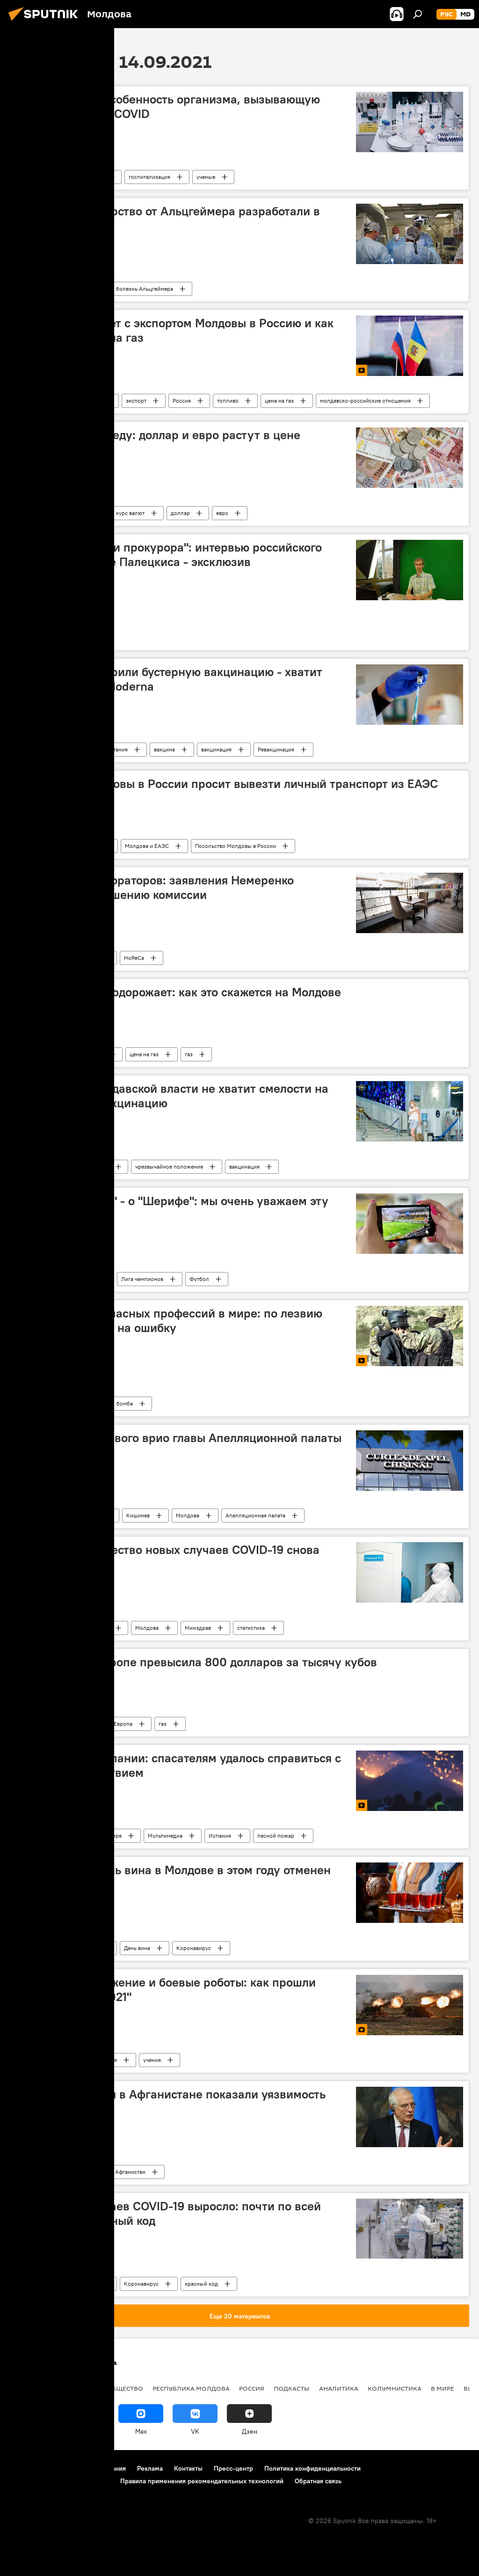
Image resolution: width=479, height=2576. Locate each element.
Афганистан (130, 2171)
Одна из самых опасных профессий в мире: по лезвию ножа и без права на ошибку (169, 1320)
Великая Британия (104, 749)
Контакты (188, 2468)
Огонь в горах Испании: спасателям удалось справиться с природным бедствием (178, 1765)
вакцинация (216, 749)
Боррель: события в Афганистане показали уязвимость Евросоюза (171, 2101)
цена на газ (279, 400)
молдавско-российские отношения (365, 400)
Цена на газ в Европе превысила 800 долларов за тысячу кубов (196, 1662)
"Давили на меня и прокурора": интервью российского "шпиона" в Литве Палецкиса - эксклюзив (169, 554)
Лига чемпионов (142, 1278)
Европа (123, 1723)
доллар (180, 512)
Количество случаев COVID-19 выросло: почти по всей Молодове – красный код (168, 2213)
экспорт (136, 400)
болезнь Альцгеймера (144, 288)
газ (189, 1054)
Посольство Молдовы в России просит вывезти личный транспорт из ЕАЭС (227, 783)
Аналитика (338, 2388)
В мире (113, 1835)
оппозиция (75, 637)
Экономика (34, 1054)
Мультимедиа (165, 1835)
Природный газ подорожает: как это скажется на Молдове (178, 992)
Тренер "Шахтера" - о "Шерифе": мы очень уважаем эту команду (172, 1208)
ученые (205, 176)
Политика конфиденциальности (312, 2468)
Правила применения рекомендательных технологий (201, 2481)
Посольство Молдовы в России (235, 845)
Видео (28, 1403)
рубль (82, 512)
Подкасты (32, 400)
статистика (251, 1627)
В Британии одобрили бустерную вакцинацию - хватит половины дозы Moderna (169, 679)
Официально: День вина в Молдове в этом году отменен (173, 1869)
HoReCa (134, 957)
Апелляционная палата (255, 1515)
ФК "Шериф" (78, 1278)
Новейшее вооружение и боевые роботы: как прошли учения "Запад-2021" (166, 1989)
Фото (27, 2059)
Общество (33, 845)
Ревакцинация (276, 749)
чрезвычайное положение (169, 1166)
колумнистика (394, 2388)
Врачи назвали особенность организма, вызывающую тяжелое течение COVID (168, 106)
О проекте (25, 2468)
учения (152, 2059)
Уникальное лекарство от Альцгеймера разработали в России (168, 218)
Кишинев (138, 1515)
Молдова (86, 957)
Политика (32, 2171)
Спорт (28, 1278)
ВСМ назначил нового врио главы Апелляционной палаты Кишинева (178, 1445)
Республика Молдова (191, 2388)
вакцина (164, 749)
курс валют (130, 512)
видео (70, 1835)
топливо (228, 400)
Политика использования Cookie (59, 2481)
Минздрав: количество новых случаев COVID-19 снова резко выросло (167, 1557)
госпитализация (149, 176)
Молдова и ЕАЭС (147, 845)
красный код (201, 2283)
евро (222, 512)
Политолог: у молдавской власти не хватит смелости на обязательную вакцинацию (172, 1096)
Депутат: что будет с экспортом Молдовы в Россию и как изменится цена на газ (175, 330)
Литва (27, 637)
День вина (137, 1947)
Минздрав (198, 1627)
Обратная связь (318, 2481)
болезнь (91, 176)
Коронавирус (37, 176)
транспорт (85, 845)
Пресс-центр (233, 2468)
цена (81, 1723)
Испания (220, 1835)
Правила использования (89, 2468)
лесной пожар (275, 1835)
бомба (124, 1403)
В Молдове (86, 400)
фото (66, 2059)
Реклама (150, 2468)
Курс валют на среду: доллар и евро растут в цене (158, 434)
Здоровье (32, 288)
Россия (182, 400)
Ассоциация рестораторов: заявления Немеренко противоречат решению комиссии (155, 887)
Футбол (199, 1278)
